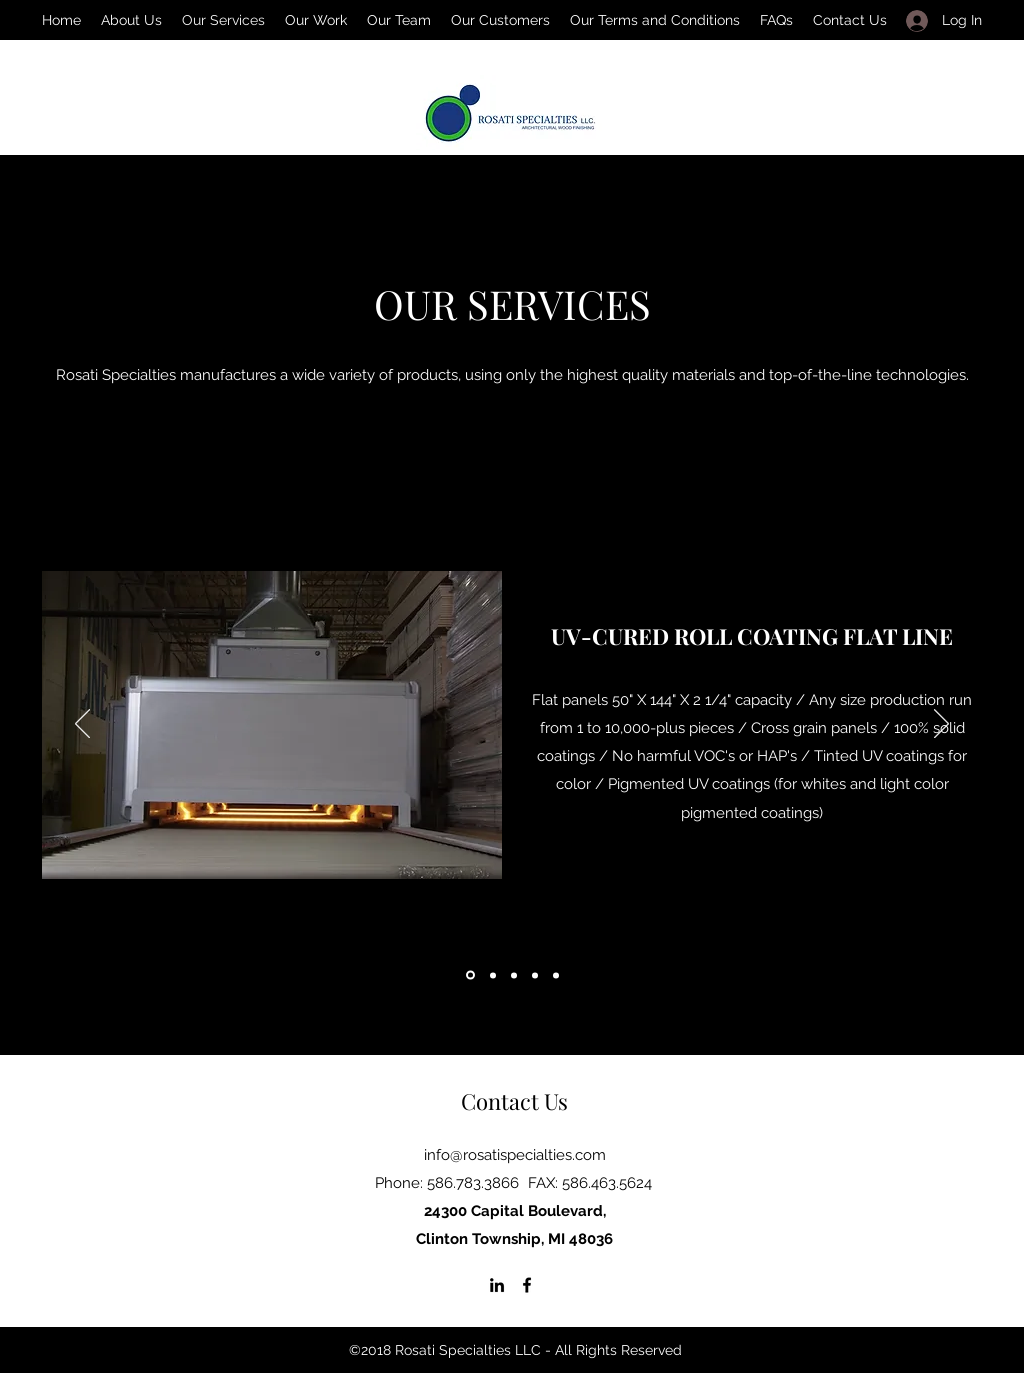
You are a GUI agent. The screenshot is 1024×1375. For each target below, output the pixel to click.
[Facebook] (527, 1285)
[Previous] (82, 725)
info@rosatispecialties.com (515, 1155)
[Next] (941, 725)
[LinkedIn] (497, 1285)
